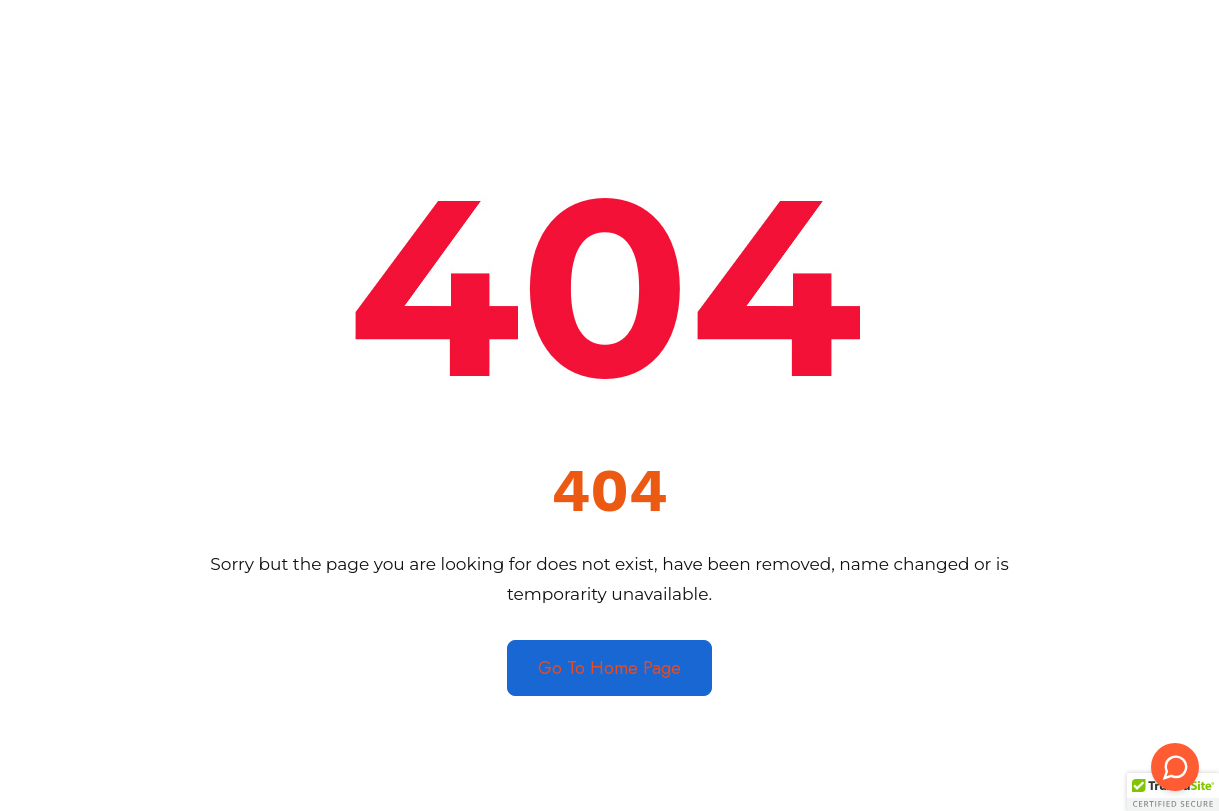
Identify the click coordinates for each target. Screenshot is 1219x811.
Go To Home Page (609, 668)
